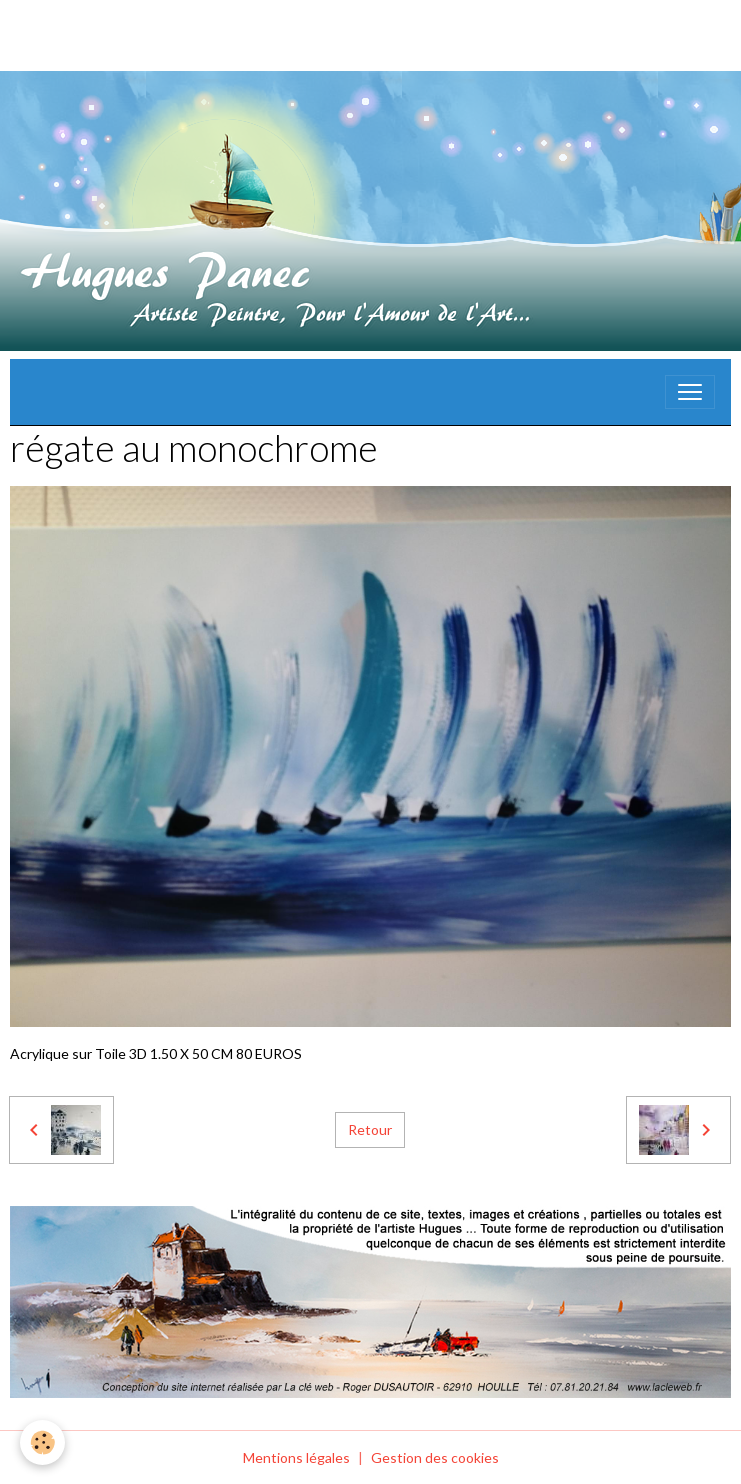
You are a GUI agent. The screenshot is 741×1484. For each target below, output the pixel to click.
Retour (370, 1129)
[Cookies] (42, 1442)
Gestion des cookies (435, 1457)
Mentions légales (296, 1457)
